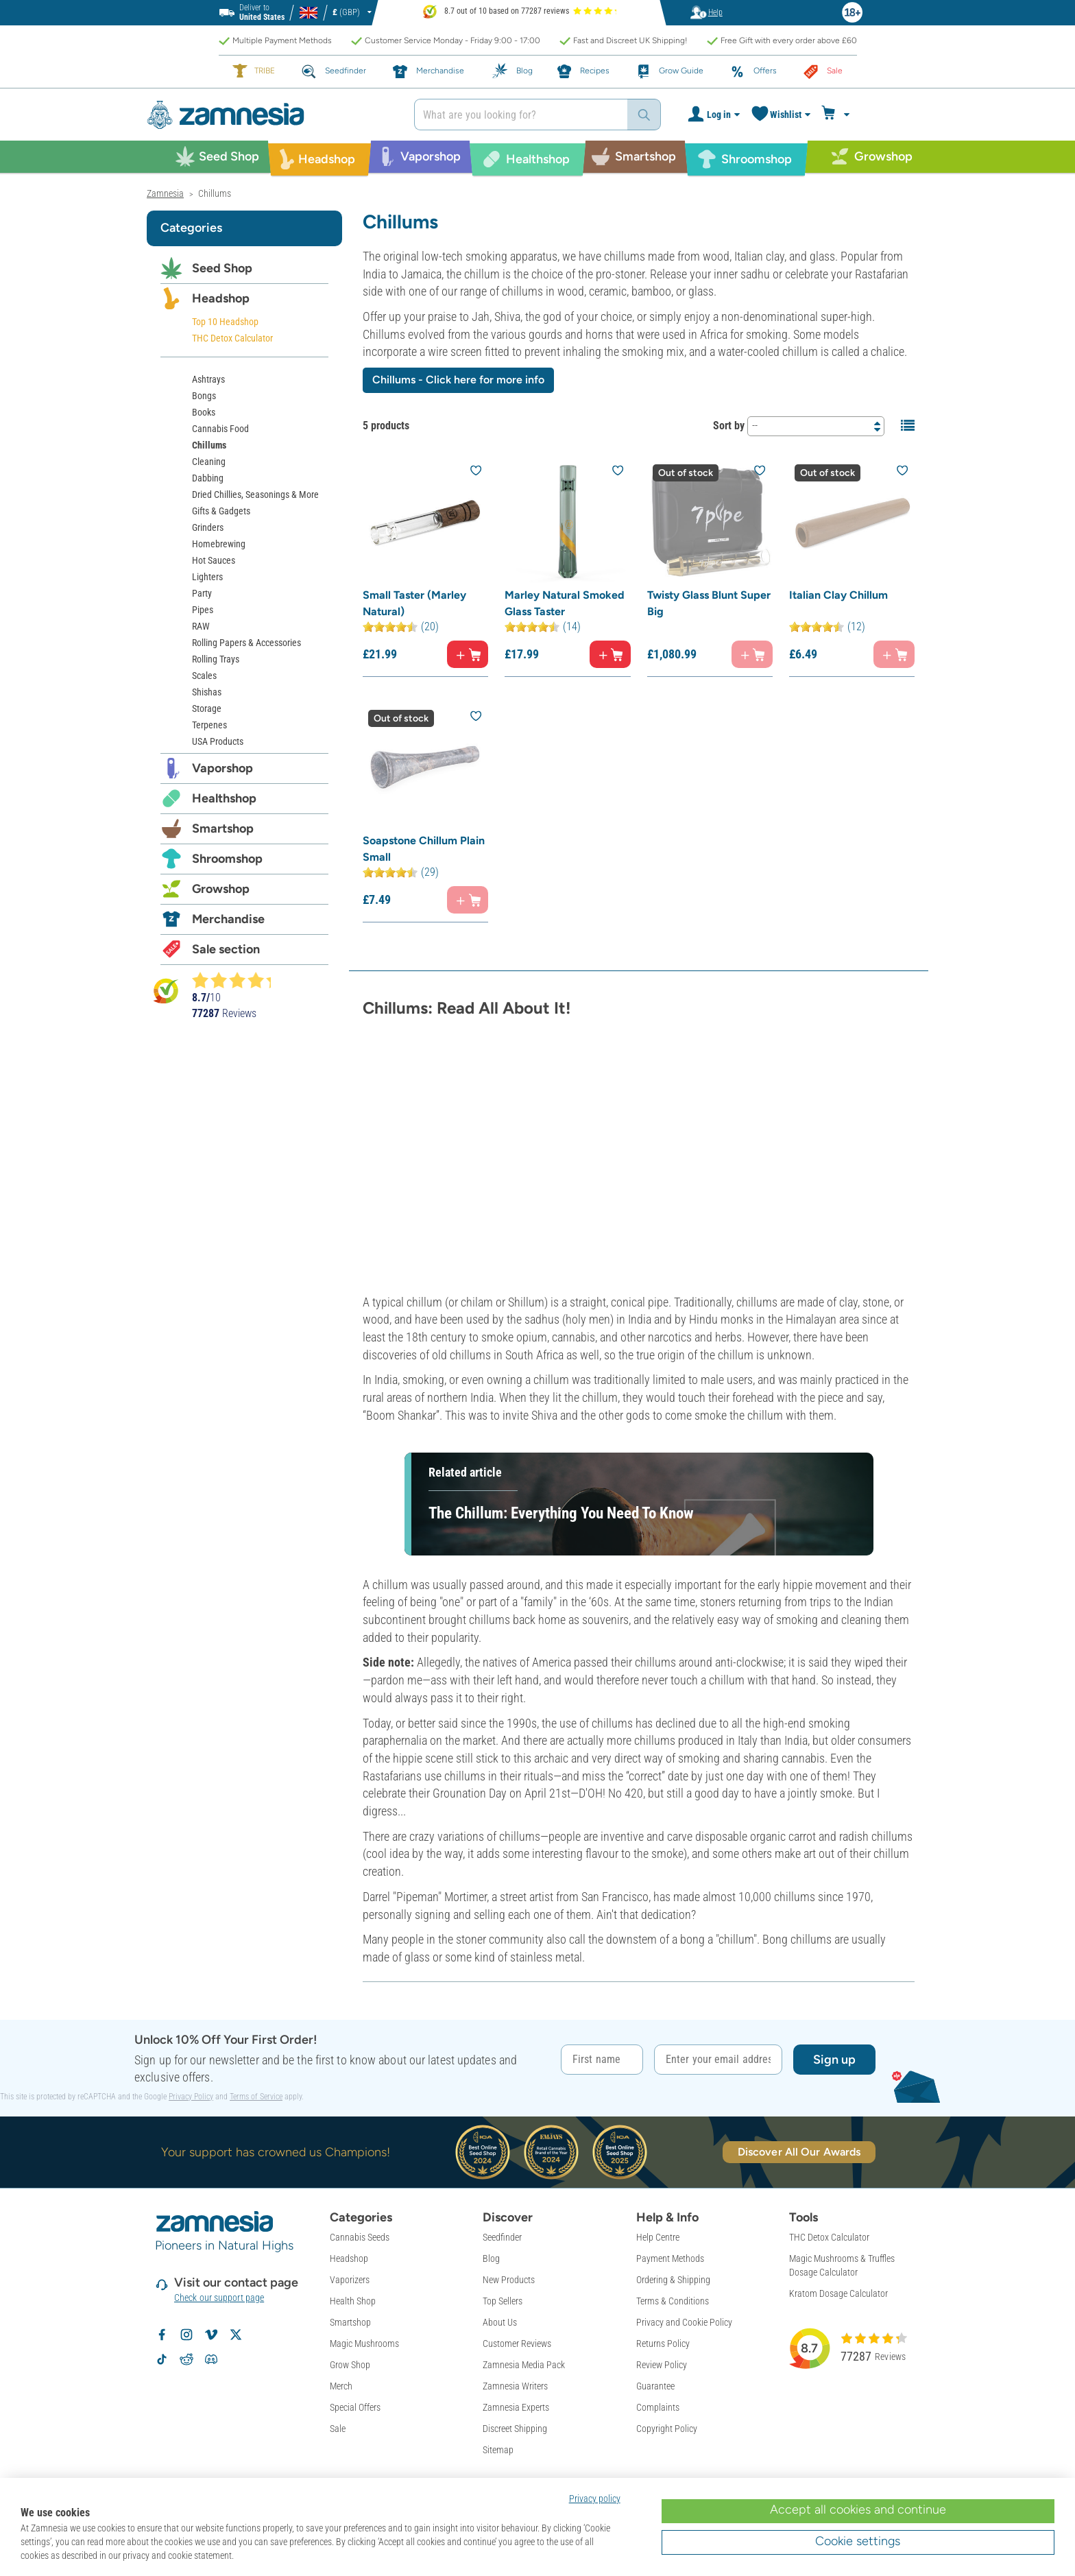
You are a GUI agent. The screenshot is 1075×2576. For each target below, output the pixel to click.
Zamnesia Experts (516, 2407)
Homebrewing (218, 543)
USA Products (217, 741)
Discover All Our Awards (799, 2151)
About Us (500, 2322)
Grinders (208, 527)
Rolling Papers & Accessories (246, 642)
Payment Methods (670, 2258)
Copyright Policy (666, 2428)
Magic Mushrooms (364, 2343)
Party (202, 593)
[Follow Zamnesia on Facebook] (162, 2334)
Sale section (226, 949)
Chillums (209, 445)
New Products (509, 2279)
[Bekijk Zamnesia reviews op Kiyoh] (166, 990)
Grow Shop (350, 2364)
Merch (341, 2386)
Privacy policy (594, 2498)
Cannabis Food (220, 428)
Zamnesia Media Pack (524, 2364)
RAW (201, 626)
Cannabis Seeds (359, 2237)
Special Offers (355, 2407)
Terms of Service (256, 2096)
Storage (206, 708)
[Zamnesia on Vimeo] (211, 2334)
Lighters (207, 576)
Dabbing (208, 478)
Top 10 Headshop (225, 321)
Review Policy (661, 2364)
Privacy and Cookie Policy (684, 2322)
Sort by (729, 425)
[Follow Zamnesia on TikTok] (162, 2359)
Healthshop (224, 798)
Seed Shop (222, 268)
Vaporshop (222, 768)
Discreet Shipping (515, 2428)
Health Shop (353, 2300)
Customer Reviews (517, 2343)
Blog (491, 2258)
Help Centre (657, 2237)
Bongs (204, 395)
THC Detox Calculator (232, 338)
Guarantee (655, 2386)
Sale (338, 2428)
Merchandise (228, 919)
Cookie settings (857, 2541)
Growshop (221, 888)
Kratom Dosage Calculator (838, 2293)
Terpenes (209, 724)
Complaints (657, 2407)
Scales (204, 675)
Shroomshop (227, 858)
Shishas (206, 692)
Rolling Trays (215, 659)
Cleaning (209, 461)
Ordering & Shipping (673, 2279)
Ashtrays (208, 379)
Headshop (221, 298)
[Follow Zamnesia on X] (236, 2334)
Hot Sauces (213, 560)
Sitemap (498, 2449)
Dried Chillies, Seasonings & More (255, 494)
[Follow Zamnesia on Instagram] (186, 2334)
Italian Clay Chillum (838, 594)
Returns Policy (663, 2343)
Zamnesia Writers (515, 2386)
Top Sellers (502, 2300)
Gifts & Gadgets (221, 510)
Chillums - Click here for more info (458, 379)
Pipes (202, 609)
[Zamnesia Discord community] (211, 2359)
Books (203, 412)
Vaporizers (350, 2279)
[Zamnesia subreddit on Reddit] (186, 2359)
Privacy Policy (191, 2096)
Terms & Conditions (672, 2300)
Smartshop (223, 828)
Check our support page (219, 2297)
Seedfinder (502, 2237)
